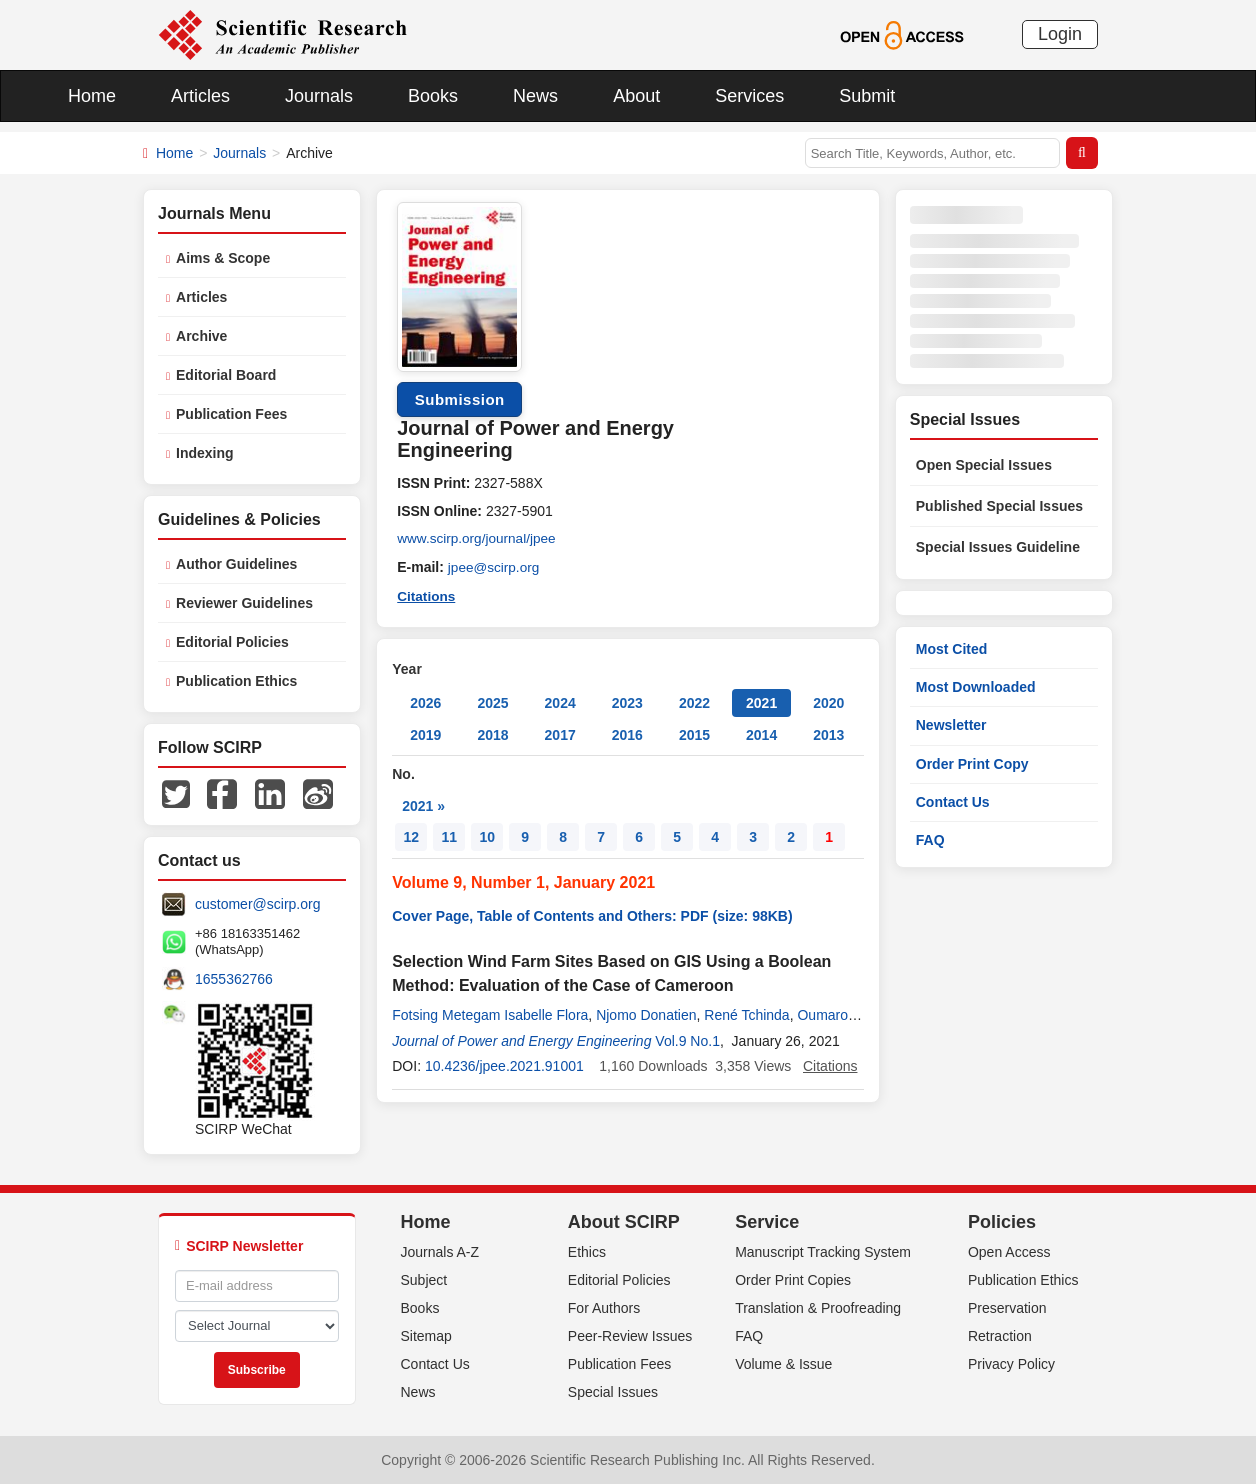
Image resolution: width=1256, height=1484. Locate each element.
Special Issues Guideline (998, 547)
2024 (560, 701)
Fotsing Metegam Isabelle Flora (490, 1013)
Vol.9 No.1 (687, 1039)
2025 (492, 701)
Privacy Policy (1011, 1364)
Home (92, 96)
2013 (828, 733)
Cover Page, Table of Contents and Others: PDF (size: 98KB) (592, 914)
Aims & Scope (223, 258)
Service (767, 1222)
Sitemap (426, 1336)
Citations (427, 595)
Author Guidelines (236, 564)
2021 (761, 701)
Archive (201, 336)
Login (1060, 34)
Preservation (1007, 1308)
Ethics (587, 1252)
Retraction (1000, 1336)
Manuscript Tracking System (823, 1252)
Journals (319, 96)
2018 (492, 733)
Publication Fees (231, 414)
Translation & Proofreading (818, 1308)
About (636, 96)
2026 (425, 701)
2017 (560, 733)
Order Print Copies (793, 1280)
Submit (867, 96)
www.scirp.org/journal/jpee (478, 539)
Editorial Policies (232, 642)
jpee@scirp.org (495, 567)
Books (433, 96)
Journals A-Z (440, 1252)
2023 (627, 701)
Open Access (1009, 1252)
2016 (627, 733)
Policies (1002, 1222)
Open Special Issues (984, 465)
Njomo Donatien (646, 1013)
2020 (828, 701)
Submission (460, 399)
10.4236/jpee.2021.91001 (504, 1064)
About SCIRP (624, 1222)
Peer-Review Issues (630, 1336)
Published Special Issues (999, 506)
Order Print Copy (972, 764)
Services (749, 96)
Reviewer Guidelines (244, 603)
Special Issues (613, 1392)
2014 (761, 733)
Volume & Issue (783, 1364)
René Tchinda (746, 1013)
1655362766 (234, 979)
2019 (425, 733)
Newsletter (951, 725)
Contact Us (953, 802)
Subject (424, 1280)
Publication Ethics (236, 681)
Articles (200, 96)
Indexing (205, 453)
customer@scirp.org (257, 904)
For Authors (604, 1308)
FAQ (930, 840)
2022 (694, 701)
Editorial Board (226, 375)
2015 (694, 733)
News (535, 96)
